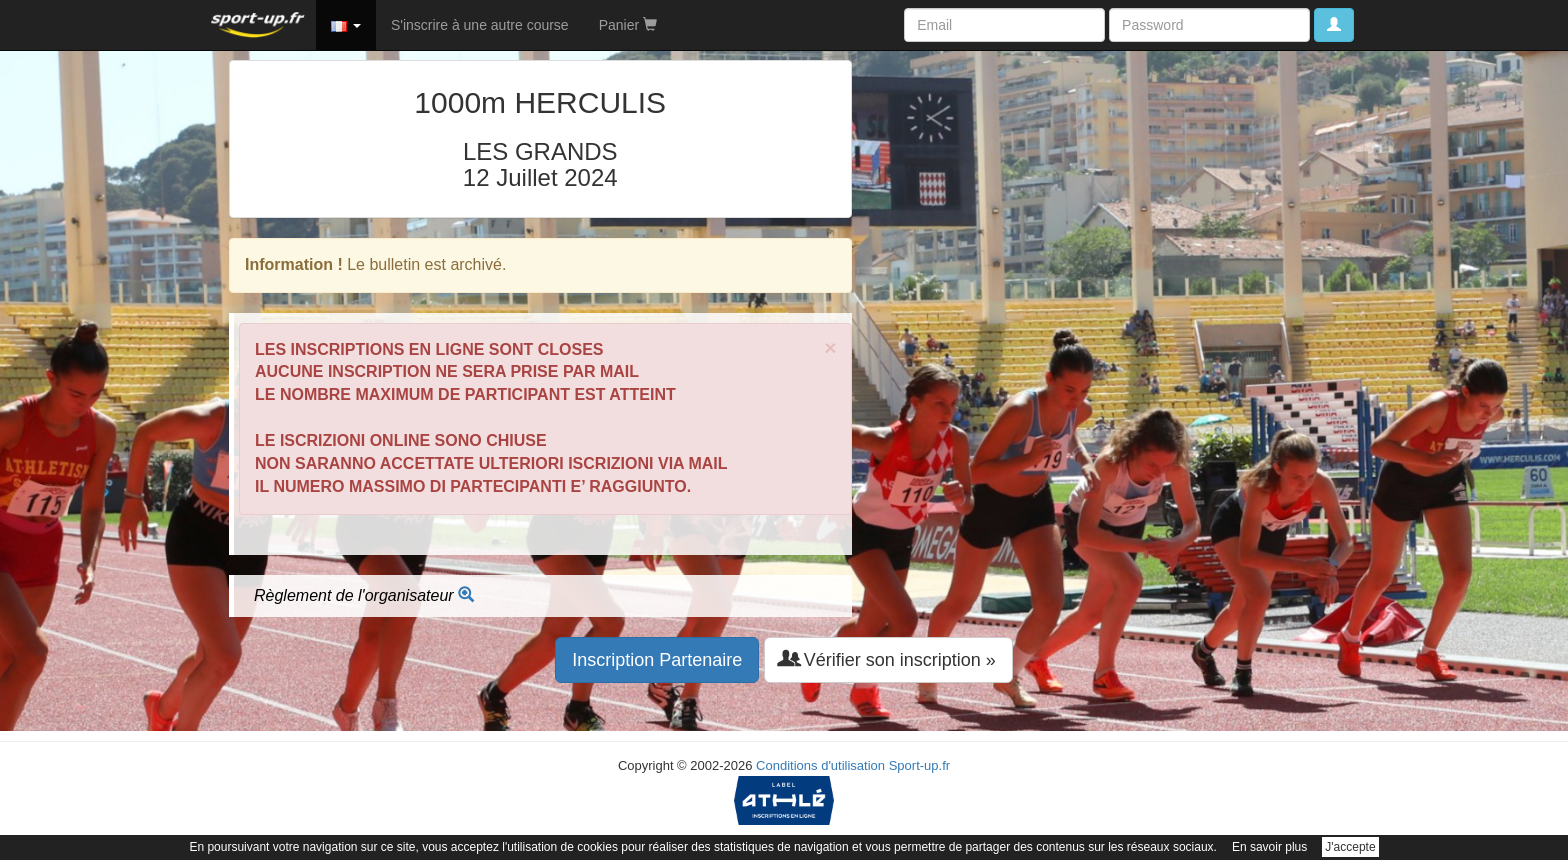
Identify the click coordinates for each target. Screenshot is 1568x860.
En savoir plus (1269, 847)
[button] (346, 25)
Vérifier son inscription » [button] (888, 659)
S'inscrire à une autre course (480, 25)
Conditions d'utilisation (820, 765)
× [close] (830, 347)
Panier (628, 25)
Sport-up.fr (919, 765)
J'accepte (1350, 847)
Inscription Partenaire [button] (657, 660)
